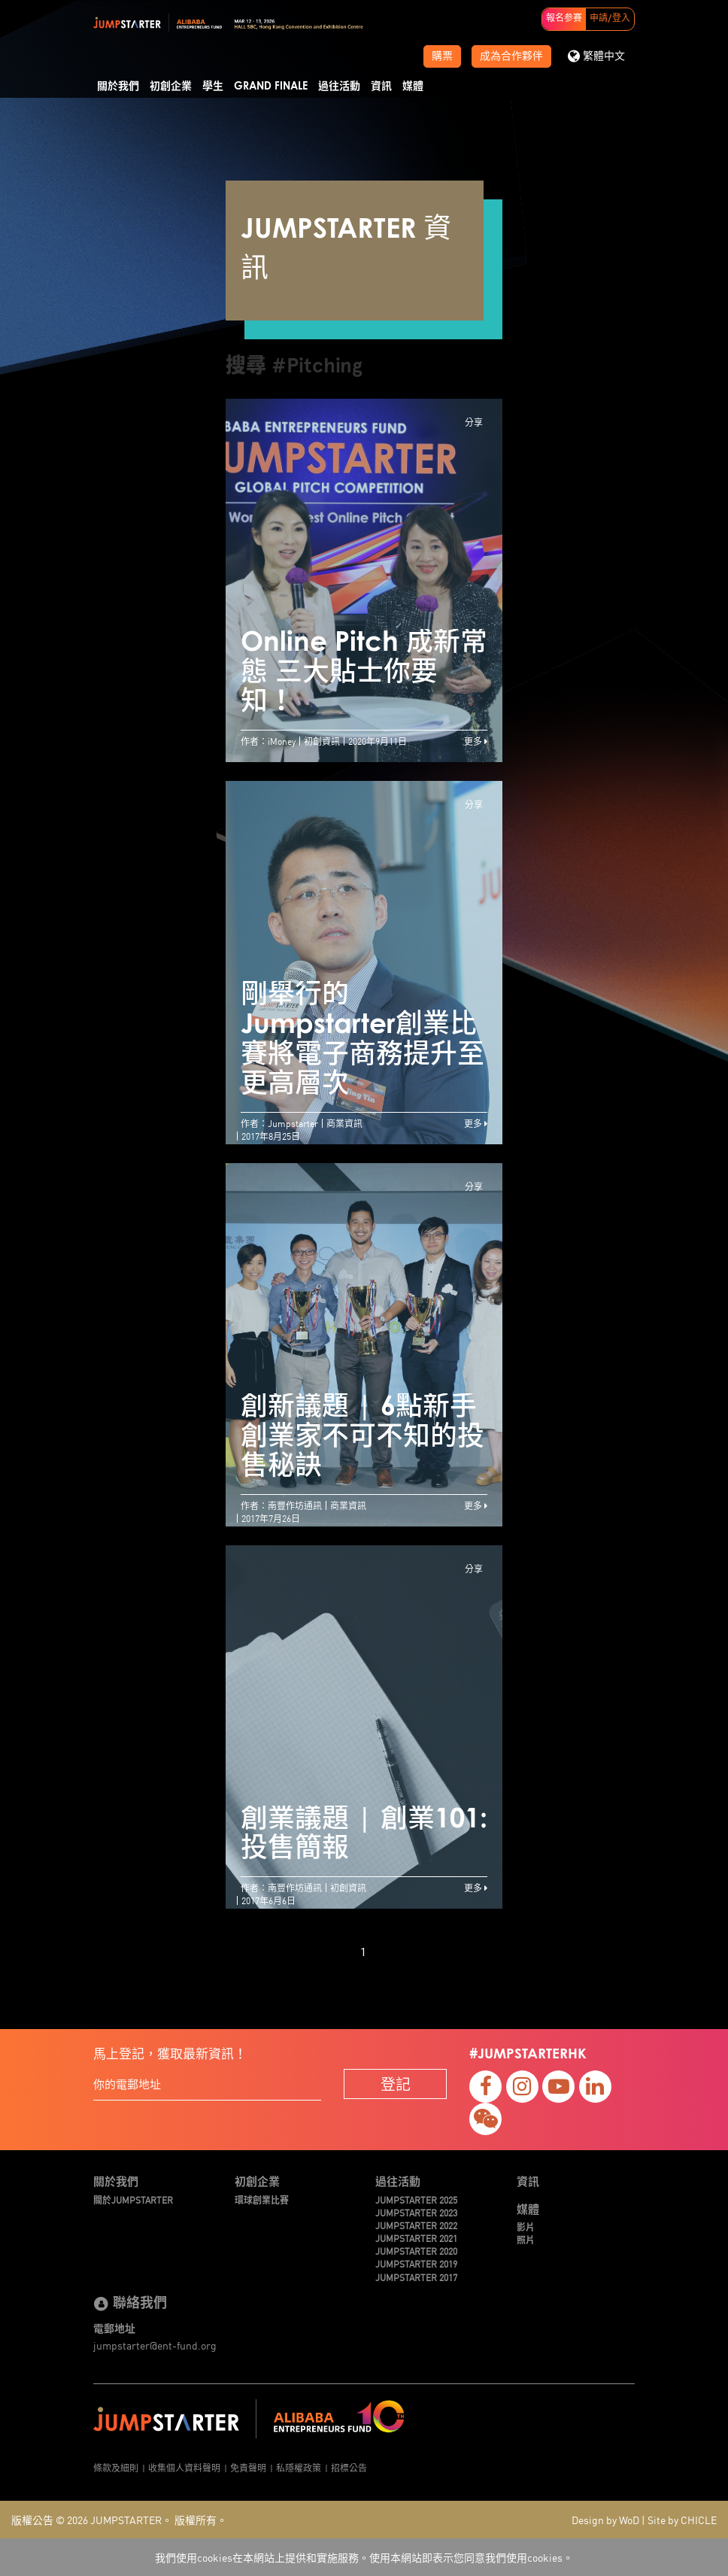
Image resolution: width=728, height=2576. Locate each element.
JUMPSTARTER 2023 (416, 2212)
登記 (396, 2084)
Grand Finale (271, 86)
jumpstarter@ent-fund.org (155, 2345)
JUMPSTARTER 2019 (416, 2263)
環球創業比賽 (262, 2199)
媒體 (412, 86)
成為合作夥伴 (511, 56)
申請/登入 (610, 18)
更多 (475, 740)
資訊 (381, 86)
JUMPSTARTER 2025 (416, 2199)
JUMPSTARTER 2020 (416, 2250)
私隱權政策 (298, 2467)
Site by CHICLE (682, 2519)
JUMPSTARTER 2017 (416, 2277)
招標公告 (349, 2467)
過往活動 (339, 86)
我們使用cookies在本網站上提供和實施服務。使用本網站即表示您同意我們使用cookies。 (364, 2557)
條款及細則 (115, 2467)
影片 (526, 2226)
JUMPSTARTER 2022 (416, 2225)
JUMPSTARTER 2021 (416, 2237)
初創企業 (171, 86)
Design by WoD (605, 2519)
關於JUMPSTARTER (133, 2199)
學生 (212, 86)
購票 (442, 56)
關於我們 (118, 86)
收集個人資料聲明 (184, 2467)
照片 (526, 2239)
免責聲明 (248, 2467)
